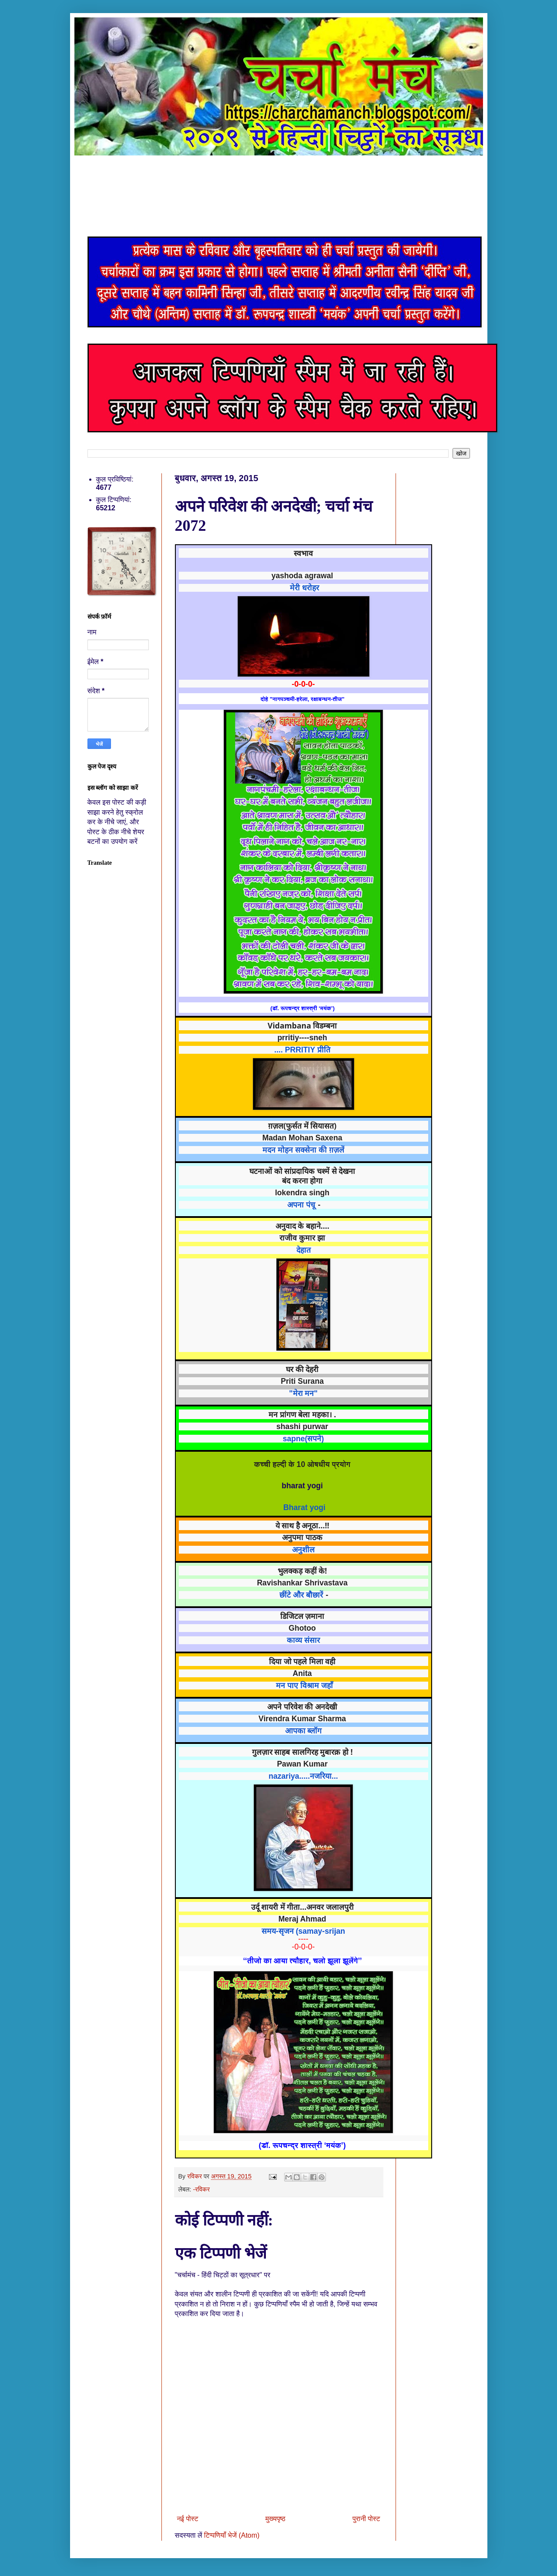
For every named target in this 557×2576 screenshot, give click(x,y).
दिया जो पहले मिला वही (302, 1661)
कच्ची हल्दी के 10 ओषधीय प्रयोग (302, 1464)
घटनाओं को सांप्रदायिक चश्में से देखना (303, 1171)
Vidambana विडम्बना (302, 1025)
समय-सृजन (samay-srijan (303, 1931)
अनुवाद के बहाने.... (302, 1226)
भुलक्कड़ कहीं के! (302, 1570)
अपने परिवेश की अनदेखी (302, 1706)
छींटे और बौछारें (301, 1595)
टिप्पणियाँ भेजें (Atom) (232, 2535)
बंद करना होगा (302, 1180)
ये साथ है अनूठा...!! (302, 1525)
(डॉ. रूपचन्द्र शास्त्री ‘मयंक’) (302, 1008)
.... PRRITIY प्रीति (302, 1049)
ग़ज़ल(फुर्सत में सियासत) (302, 1125)
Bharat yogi (304, 1507)
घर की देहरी (302, 1369)
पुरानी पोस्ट (366, 2518)
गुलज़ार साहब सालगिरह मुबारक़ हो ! (302, 1752)
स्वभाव (303, 553)
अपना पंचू (301, 1204)
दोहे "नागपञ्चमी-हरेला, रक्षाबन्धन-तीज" (303, 699)
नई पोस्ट (187, 2518)
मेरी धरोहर (304, 587)
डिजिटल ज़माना (302, 1616)
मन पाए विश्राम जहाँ (304, 1685)
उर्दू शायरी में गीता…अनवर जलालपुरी (302, 1907)
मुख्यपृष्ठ (275, 2518)
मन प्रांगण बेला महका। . (302, 1414)
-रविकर (201, 2189)
